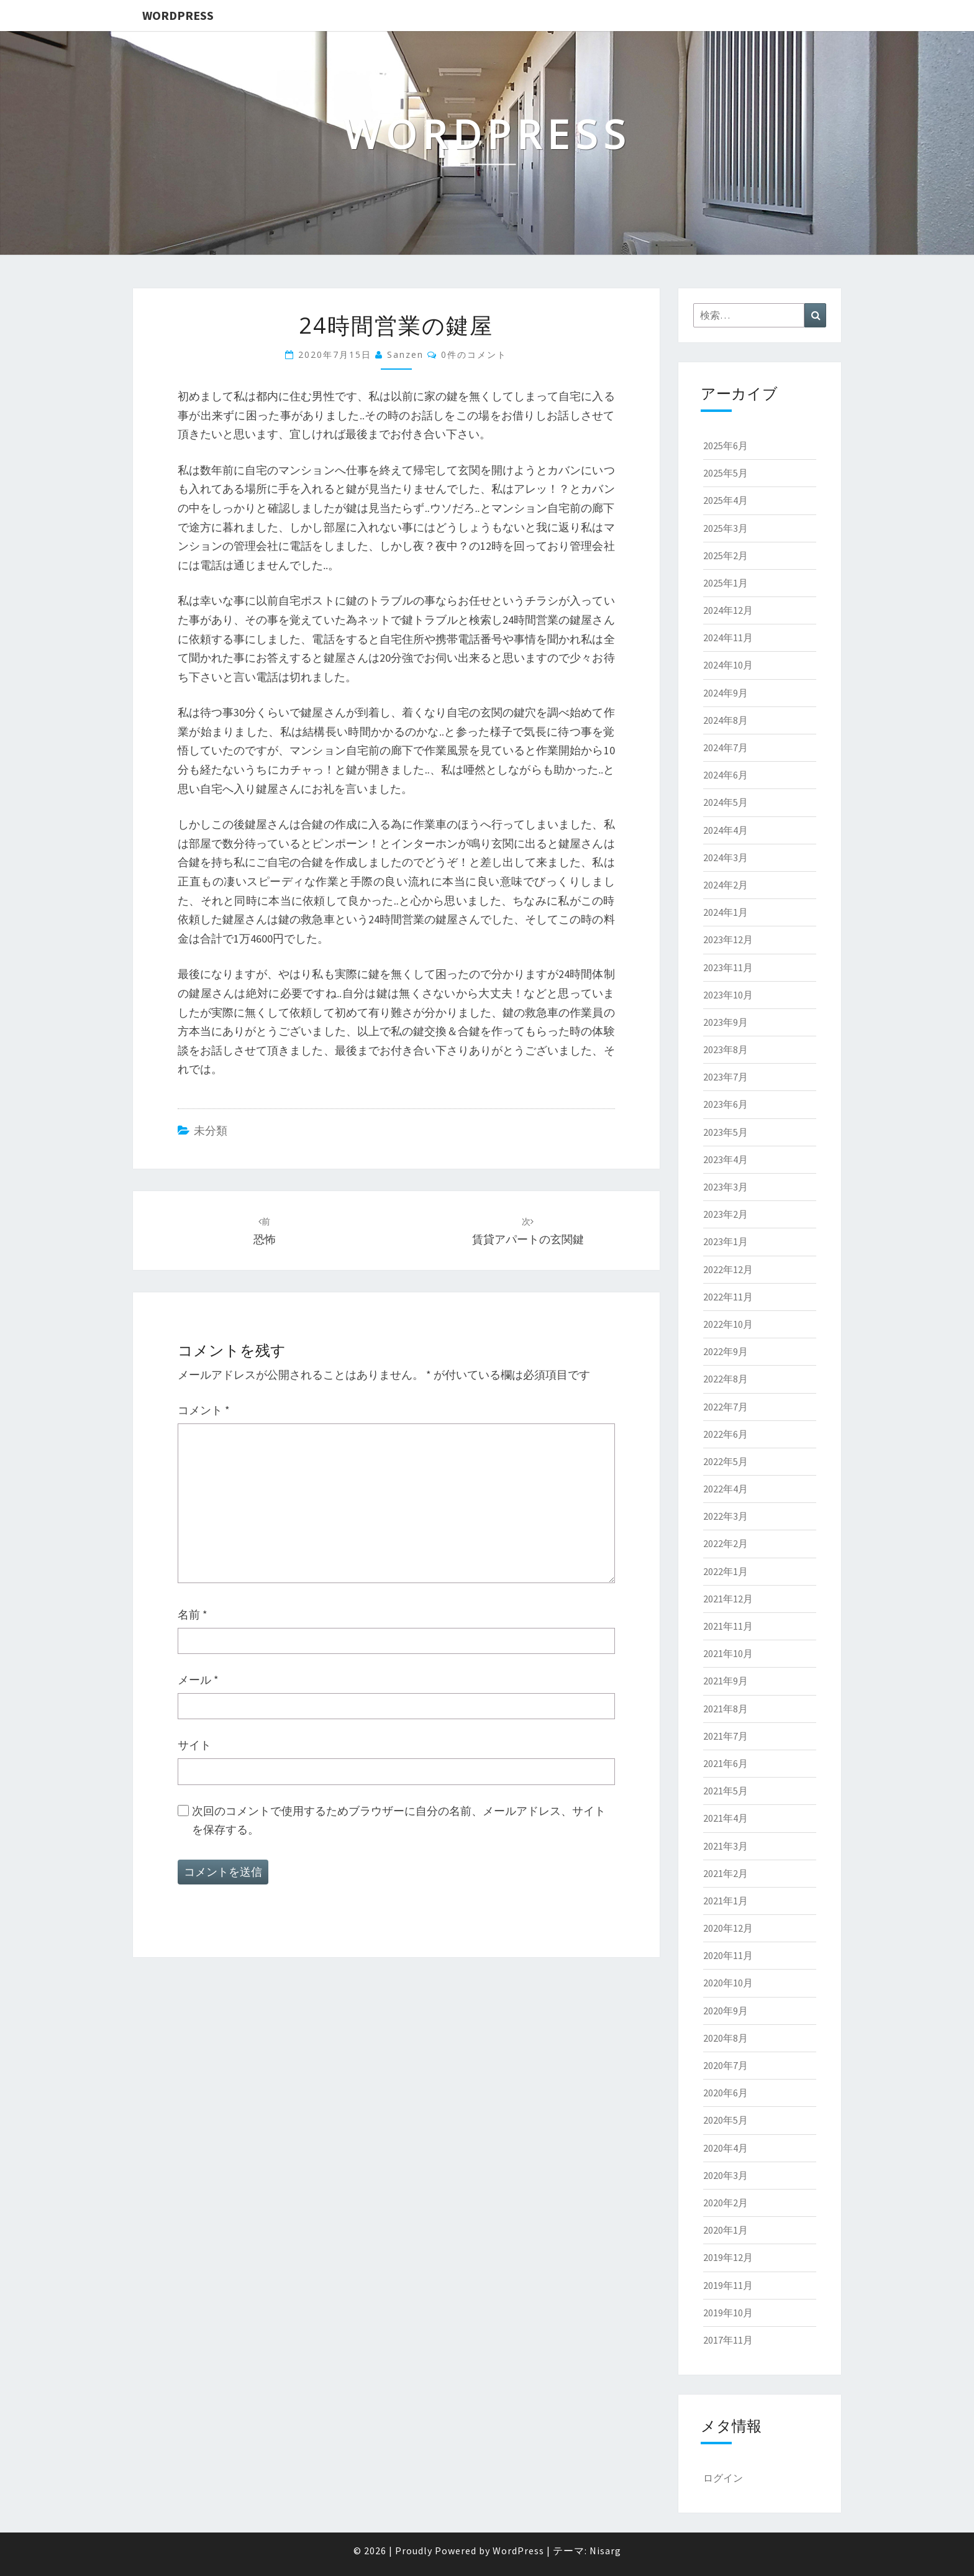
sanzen (405, 354)
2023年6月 (725, 1104)
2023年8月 (725, 1049)
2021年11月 (728, 1626)
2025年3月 (725, 528)
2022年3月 (725, 1516)
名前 (192, 1614)
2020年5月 (725, 2120)
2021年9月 (725, 1680)
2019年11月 (728, 2285)
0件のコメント (474, 354)
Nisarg (605, 2550)
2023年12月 (728, 939)
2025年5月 (725, 473)
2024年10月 (728, 665)
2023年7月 (725, 1077)
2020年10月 (728, 1982)
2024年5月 (725, 802)
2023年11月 (728, 967)
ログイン (723, 2478)
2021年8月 (725, 1708)
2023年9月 (725, 1022)
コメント (204, 1410)
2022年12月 (728, 1269)
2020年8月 (725, 2038)
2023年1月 (725, 1241)
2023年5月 (725, 1132)
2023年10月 (728, 995)
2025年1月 (725, 583)
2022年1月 (725, 1571)
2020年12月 (728, 1928)
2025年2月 (725, 555)
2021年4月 (725, 1818)
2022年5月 (725, 1461)
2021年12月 (728, 1598)
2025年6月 (725, 445)
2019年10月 (728, 2312)
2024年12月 (728, 610)
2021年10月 (728, 1653)
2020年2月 (725, 2202)
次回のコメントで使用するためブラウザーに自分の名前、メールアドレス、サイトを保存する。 (399, 1820)
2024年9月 (725, 693)
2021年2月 (725, 1873)
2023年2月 (725, 1214)
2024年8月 (725, 720)
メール (198, 1680)
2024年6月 (725, 775)
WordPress (178, 15)
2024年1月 (725, 912)
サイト (194, 1745)
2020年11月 (728, 1955)
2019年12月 (728, 2257)
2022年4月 (725, 1488)
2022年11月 (728, 1296)
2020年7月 (725, 2065)
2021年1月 (725, 1900)
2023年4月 (725, 1159)
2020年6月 (725, 2092)
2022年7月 (725, 1406)
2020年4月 (725, 2148)
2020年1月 (725, 2230)
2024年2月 (725, 885)
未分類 (210, 1130)
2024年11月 (728, 637)
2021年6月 (725, 1763)
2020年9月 (725, 2010)
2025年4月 (725, 500)
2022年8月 (725, 1378)
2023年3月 (725, 1187)
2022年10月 (728, 1324)
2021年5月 (725, 1790)
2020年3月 (725, 2175)
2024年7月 (725, 747)
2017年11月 (728, 2340)
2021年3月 (725, 1846)
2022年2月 (725, 1543)
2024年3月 (725, 857)
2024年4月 (725, 830)
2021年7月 (725, 1736)
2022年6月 (725, 1434)
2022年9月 (725, 1351)
